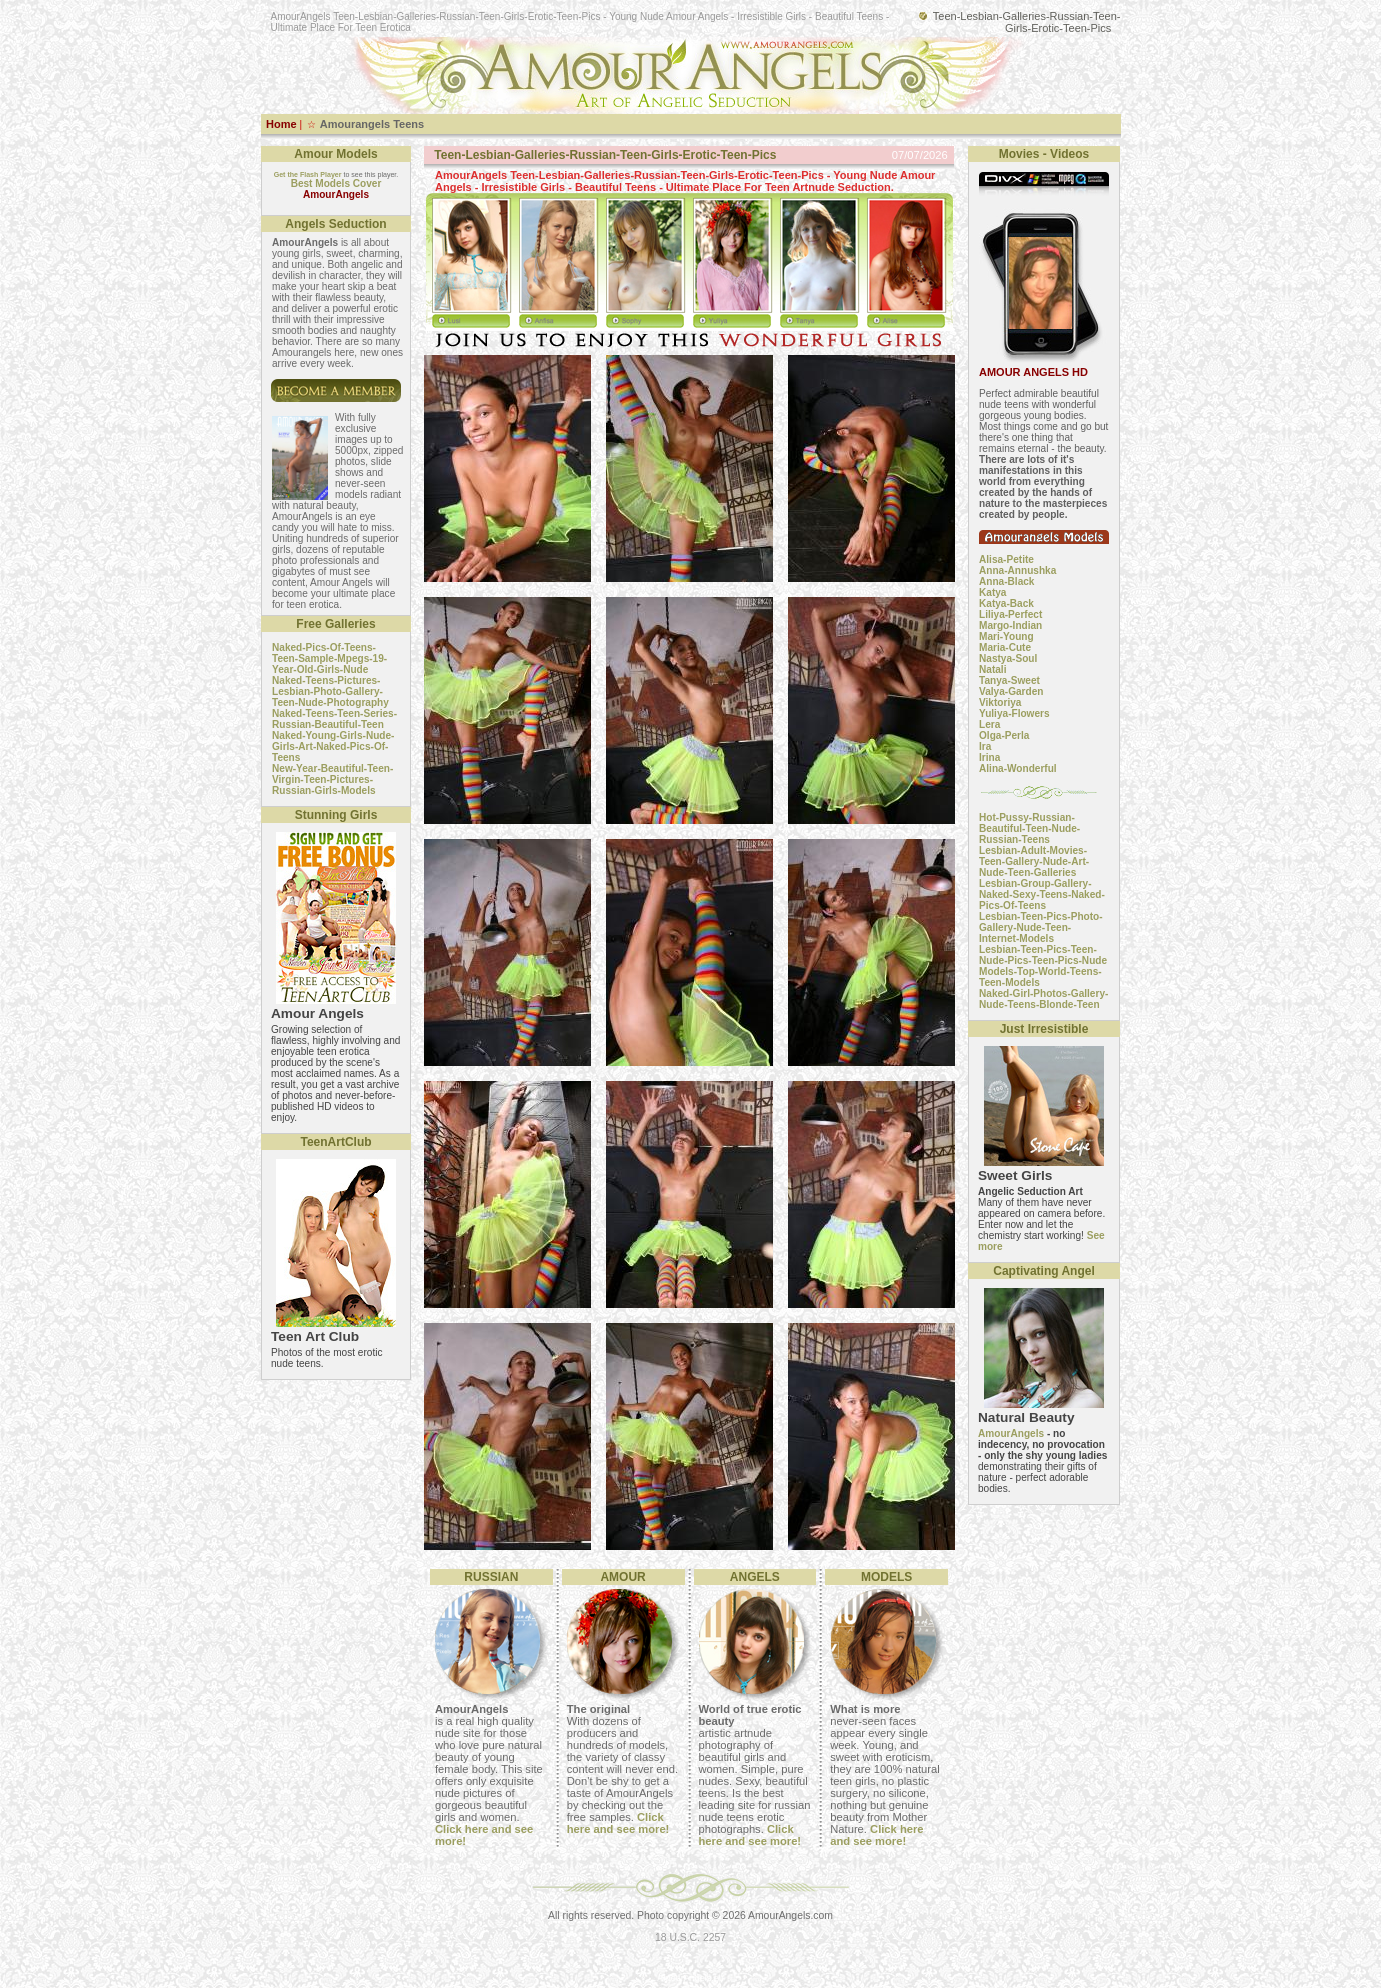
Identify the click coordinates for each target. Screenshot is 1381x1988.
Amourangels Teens (372, 124)
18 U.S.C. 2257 (690, 1937)
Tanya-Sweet (1009, 680)
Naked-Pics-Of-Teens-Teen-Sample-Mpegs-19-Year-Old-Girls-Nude (329, 658)
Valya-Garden (1011, 691)
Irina (989, 757)
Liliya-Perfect (1010, 614)
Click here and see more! (618, 1823)
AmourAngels (1011, 1433)
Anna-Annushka (1017, 570)
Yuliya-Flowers (1014, 713)
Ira (985, 746)
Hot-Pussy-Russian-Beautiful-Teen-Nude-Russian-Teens (1029, 828)
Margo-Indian (1010, 625)
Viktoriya (1000, 702)
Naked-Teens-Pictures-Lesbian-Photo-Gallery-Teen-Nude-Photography (330, 691)
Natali (992, 669)
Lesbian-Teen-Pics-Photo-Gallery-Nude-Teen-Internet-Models (1041, 927)
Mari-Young (1006, 636)
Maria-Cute (1005, 647)
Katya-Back (1006, 603)
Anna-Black (1006, 581)
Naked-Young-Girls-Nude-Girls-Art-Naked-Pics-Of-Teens (333, 746)
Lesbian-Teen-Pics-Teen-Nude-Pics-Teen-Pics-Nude (1043, 955)
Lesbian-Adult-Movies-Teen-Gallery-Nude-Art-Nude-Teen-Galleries (1034, 861)
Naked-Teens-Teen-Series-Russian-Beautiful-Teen (334, 719)
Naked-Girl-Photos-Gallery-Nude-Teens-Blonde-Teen (1043, 999)
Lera (989, 724)
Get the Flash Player (308, 174)
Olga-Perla (1004, 735)
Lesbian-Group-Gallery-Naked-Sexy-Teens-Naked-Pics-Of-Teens (1042, 894)
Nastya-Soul (1008, 658)
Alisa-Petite (1006, 559)
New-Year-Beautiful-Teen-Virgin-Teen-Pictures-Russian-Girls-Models (332, 779)
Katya (992, 592)
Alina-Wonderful (1018, 768)
